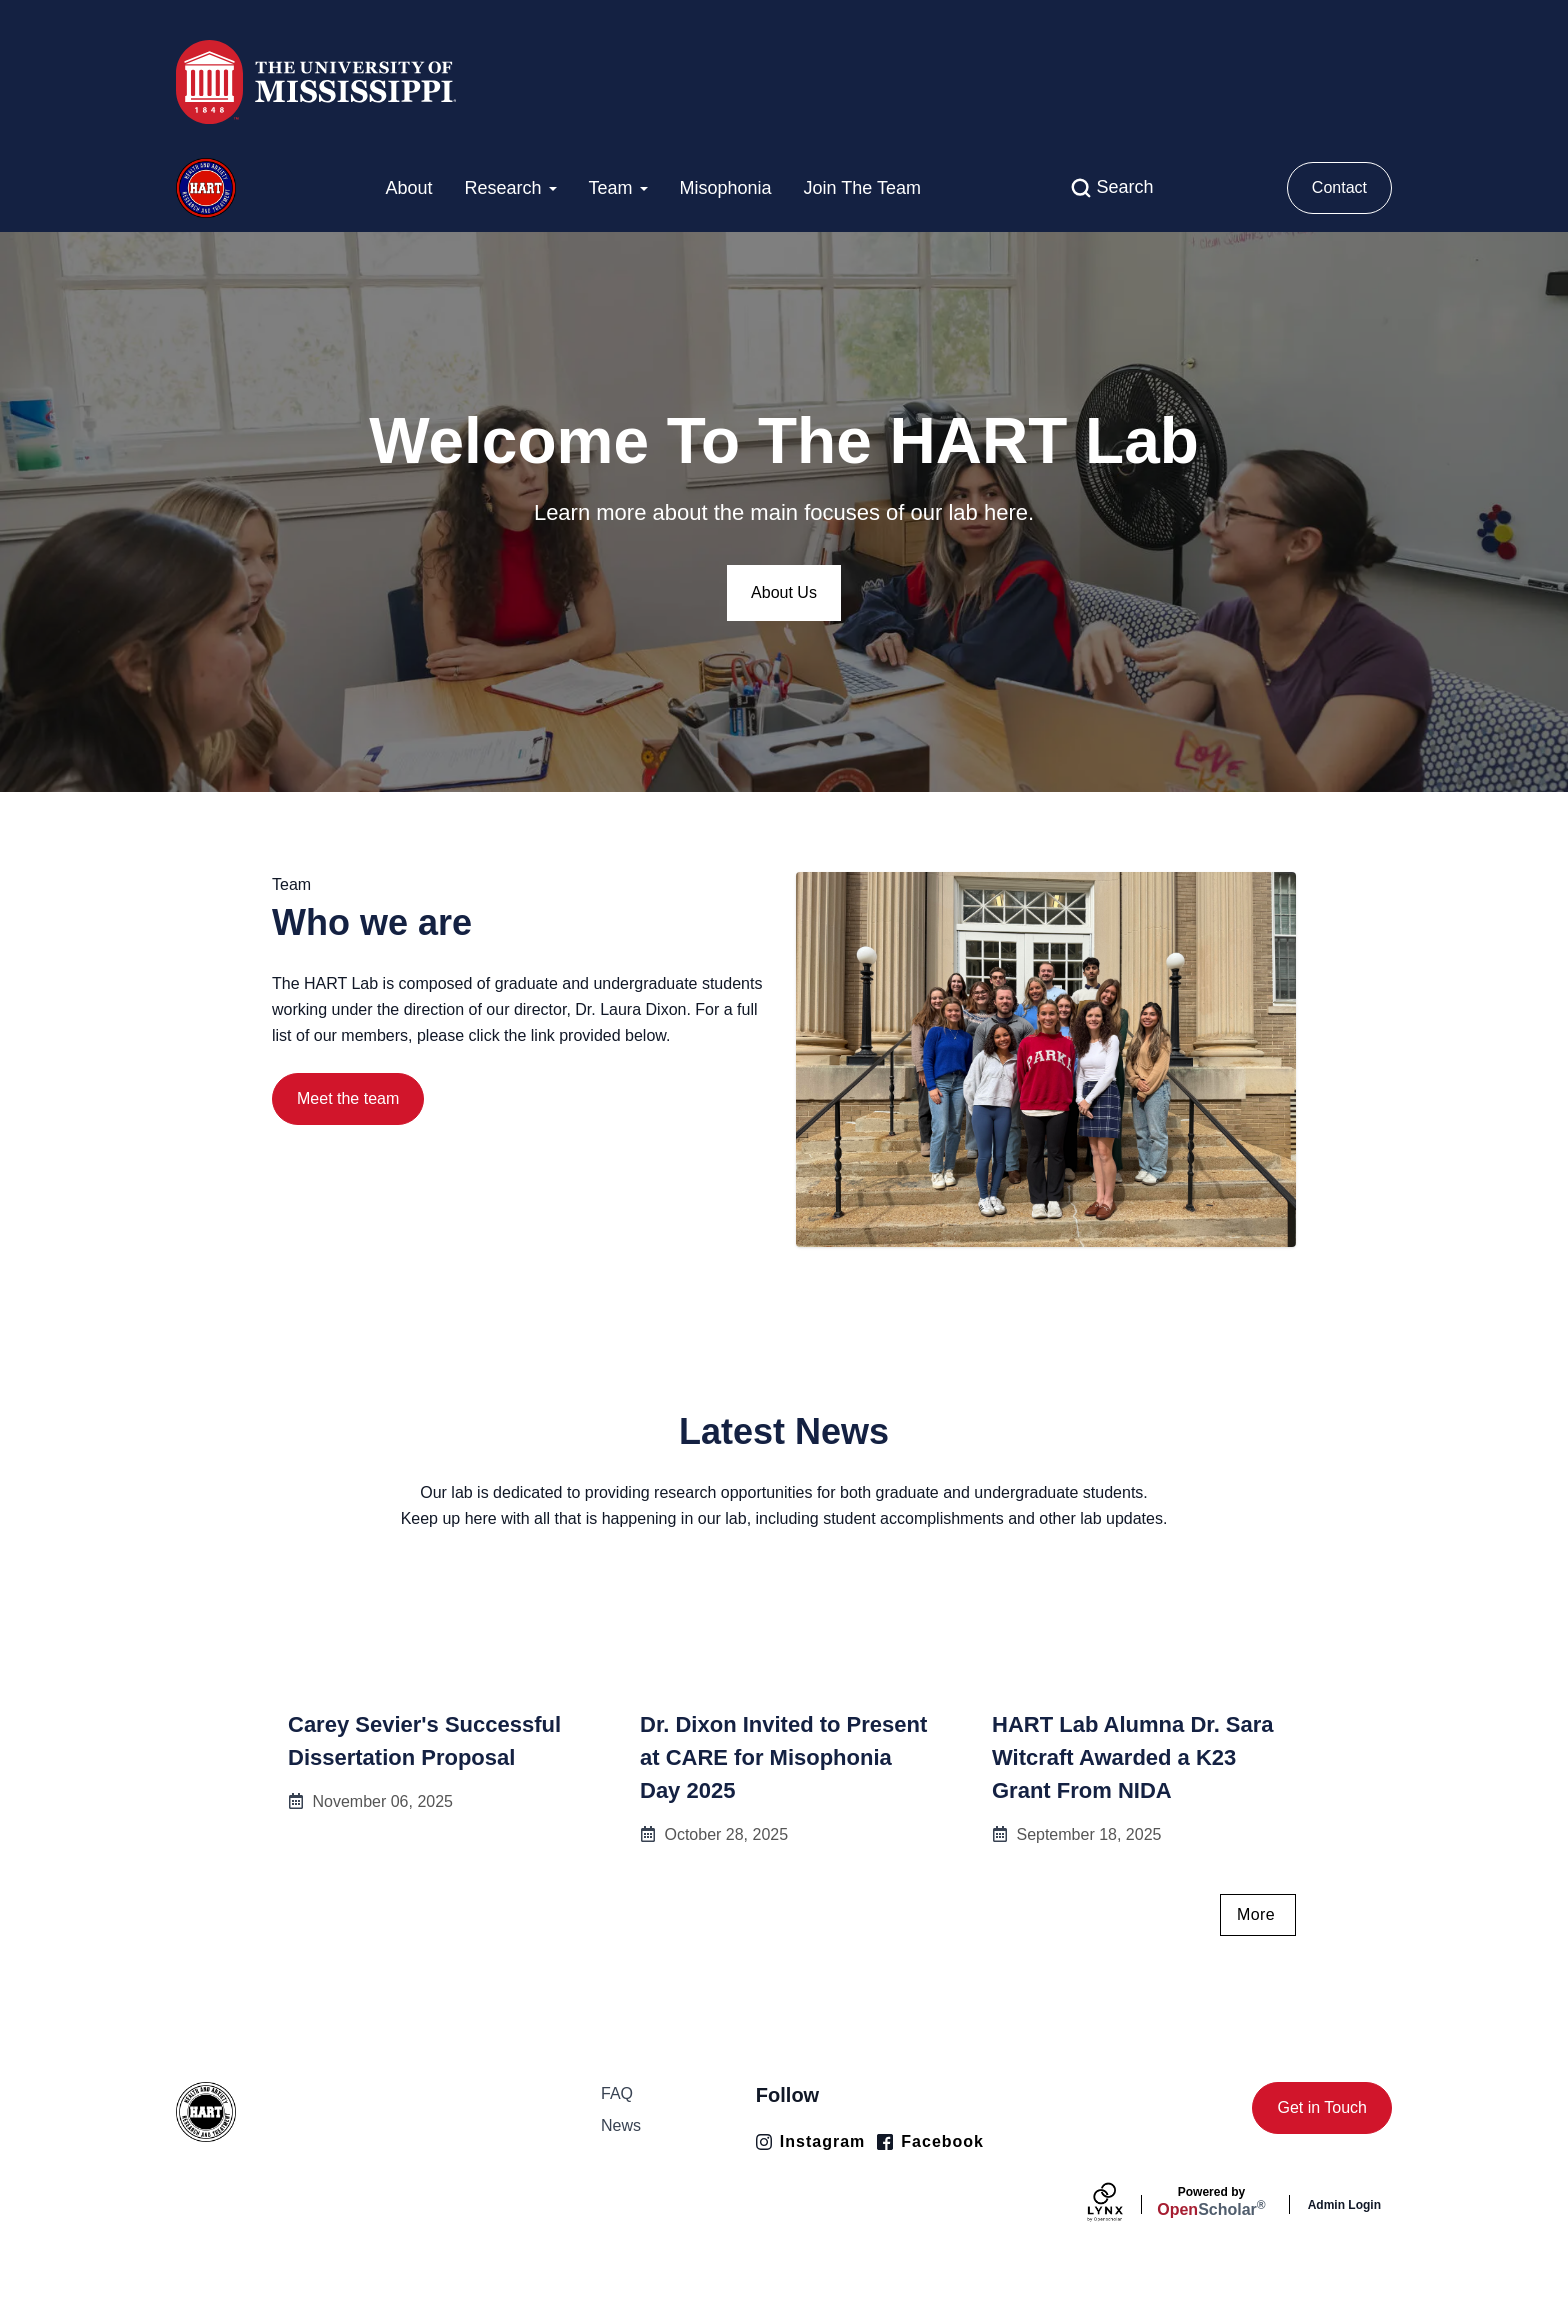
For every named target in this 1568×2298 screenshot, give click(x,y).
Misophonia (726, 188)
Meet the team (348, 1098)
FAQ (617, 2093)
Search (1124, 187)
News (621, 2125)
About (408, 188)
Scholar (1211, 2202)
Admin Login (1344, 2205)
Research (510, 188)
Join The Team (862, 188)
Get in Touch (1322, 2107)
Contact (1339, 187)
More (1256, 1914)
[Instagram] (810, 2142)
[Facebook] (930, 2142)
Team (618, 188)
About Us (784, 592)
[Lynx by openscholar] (1122, 2204)
